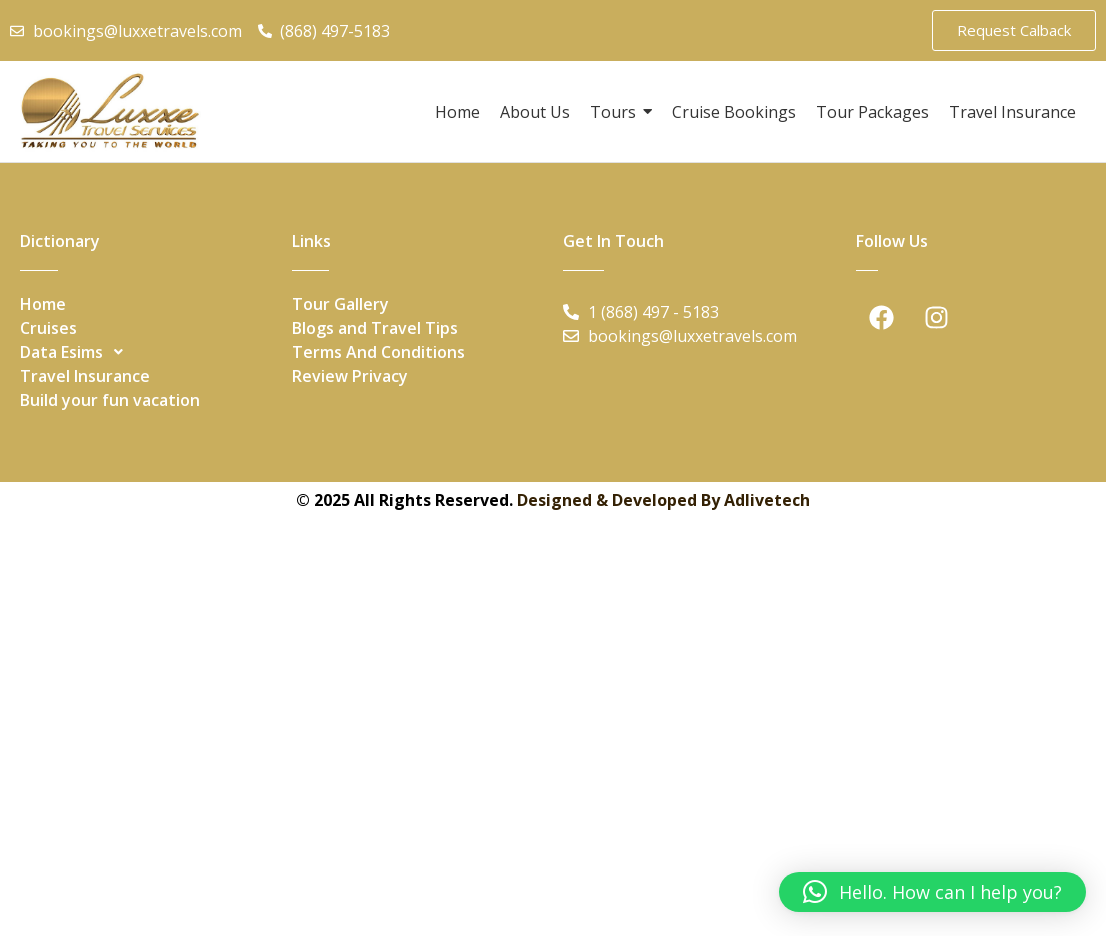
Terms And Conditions (378, 352)
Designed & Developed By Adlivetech (663, 500)
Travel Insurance (85, 376)
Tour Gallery (340, 304)
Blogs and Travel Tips (375, 328)
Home (43, 304)
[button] (146, 352)
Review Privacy (350, 376)
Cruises (48, 328)
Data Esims (77, 352)
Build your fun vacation (110, 400)
